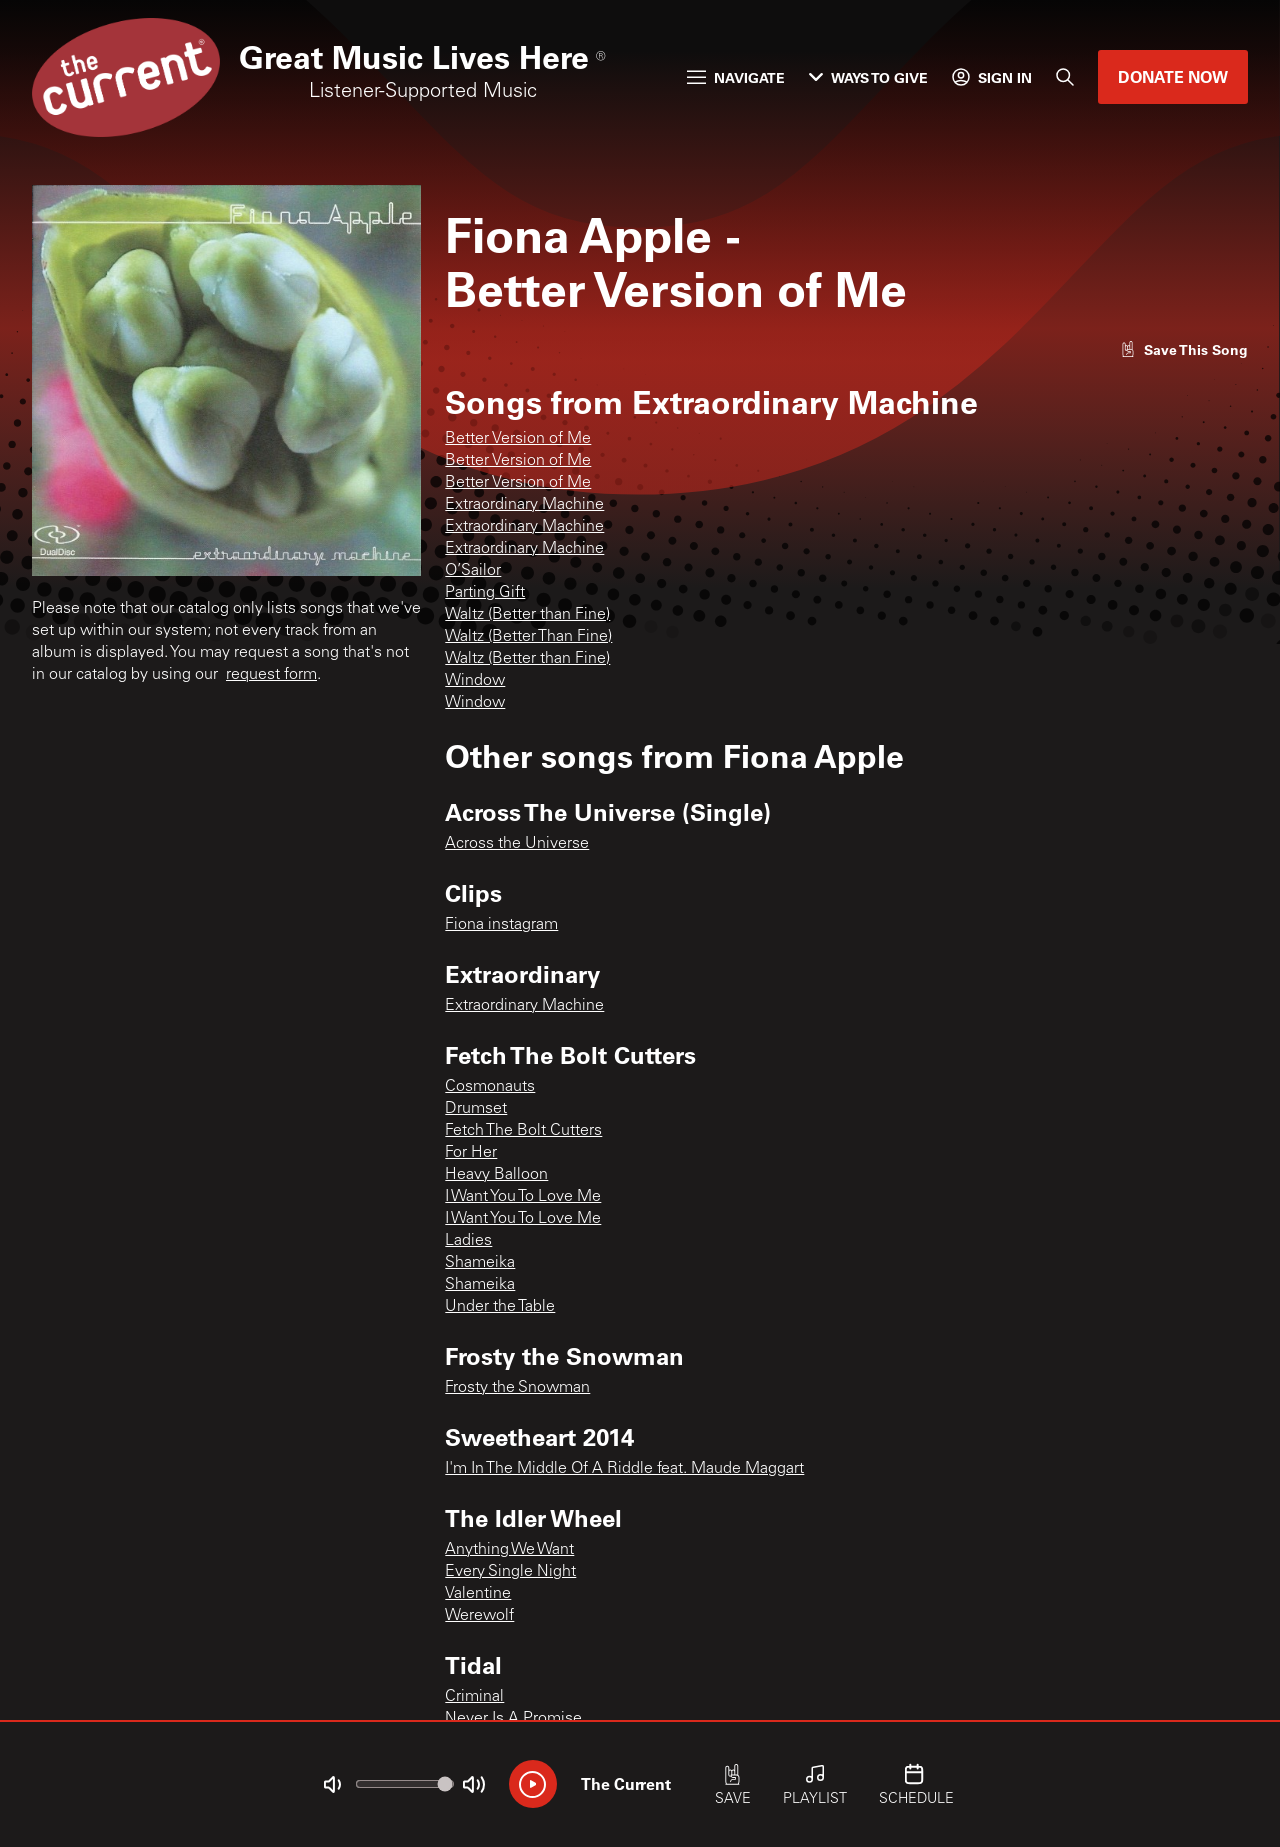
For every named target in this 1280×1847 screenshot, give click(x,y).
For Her (471, 1153)
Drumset (476, 1109)
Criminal (474, 1697)
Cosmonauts (490, 1087)
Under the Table (500, 1307)
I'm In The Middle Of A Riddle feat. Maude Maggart (624, 1469)
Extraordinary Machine (524, 505)
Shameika (480, 1263)
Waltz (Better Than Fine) (528, 637)
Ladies (468, 1241)
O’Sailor (473, 571)
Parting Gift (485, 593)
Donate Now (1173, 76)
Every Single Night (510, 1572)
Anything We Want (509, 1550)
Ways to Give (868, 77)
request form (271, 675)
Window (475, 681)
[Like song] (1184, 349)
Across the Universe (517, 844)
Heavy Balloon (496, 1175)
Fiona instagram (501, 925)
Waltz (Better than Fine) (527, 615)
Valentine (478, 1594)
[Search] (1065, 77)
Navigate (736, 77)
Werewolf (479, 1616)
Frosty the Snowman (517, 1388)
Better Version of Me (518, 439)
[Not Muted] (332, 1785)
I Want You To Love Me (523, 1197)
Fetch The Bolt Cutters (523, 1131)
